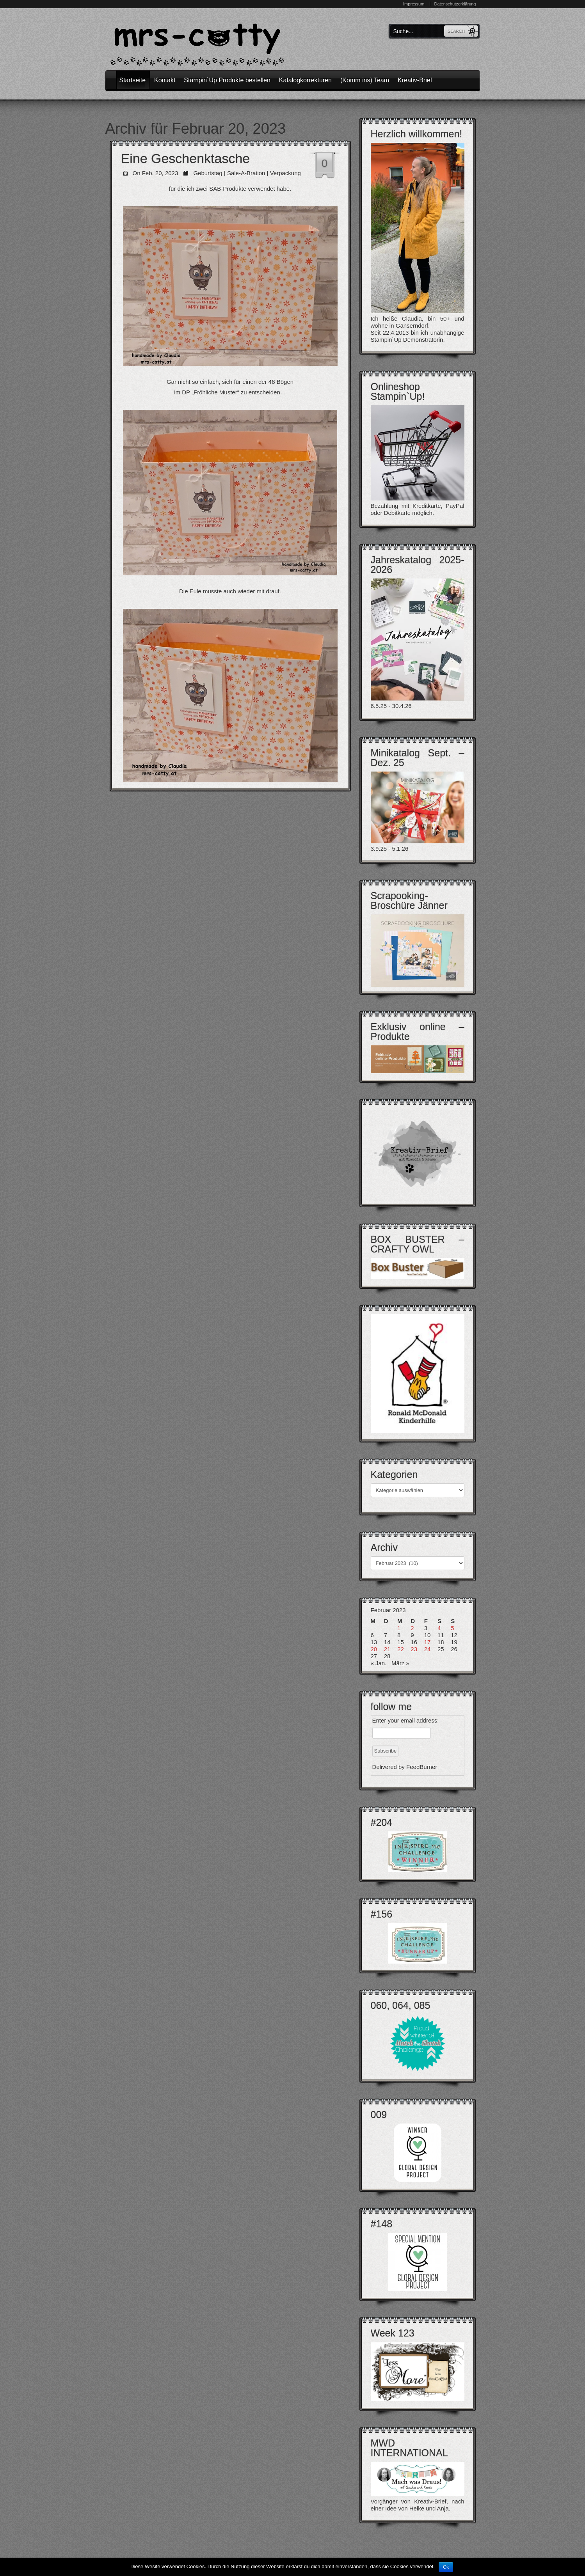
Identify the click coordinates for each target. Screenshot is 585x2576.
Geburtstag (207, 173)
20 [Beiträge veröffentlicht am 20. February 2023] (374, 1649)
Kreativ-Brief (415, 80)
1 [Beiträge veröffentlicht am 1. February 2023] (398, 1628)
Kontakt (164, 80)
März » (400, 1663)
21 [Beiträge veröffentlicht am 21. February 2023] (387, 1649)
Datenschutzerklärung (455, 4)
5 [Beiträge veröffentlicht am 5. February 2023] (452, 1628)
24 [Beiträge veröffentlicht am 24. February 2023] (427, 1649)
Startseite (132, 80)
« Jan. (379, 1663)
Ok (446, 2567)
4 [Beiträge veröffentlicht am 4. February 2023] (439, 1628)
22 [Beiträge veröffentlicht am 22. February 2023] (400, 1649)
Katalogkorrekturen (305, 80)
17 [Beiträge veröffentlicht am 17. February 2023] (427, 1642)
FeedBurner (421, 1766)
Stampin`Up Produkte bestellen (227, 80)
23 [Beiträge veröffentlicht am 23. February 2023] (414, 1649)
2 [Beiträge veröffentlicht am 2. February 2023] (412, 1628)
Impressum (413, 4)
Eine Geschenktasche (185, 158)
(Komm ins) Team (364, 80)
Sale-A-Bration (246, 173)
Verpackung (285, 173)
